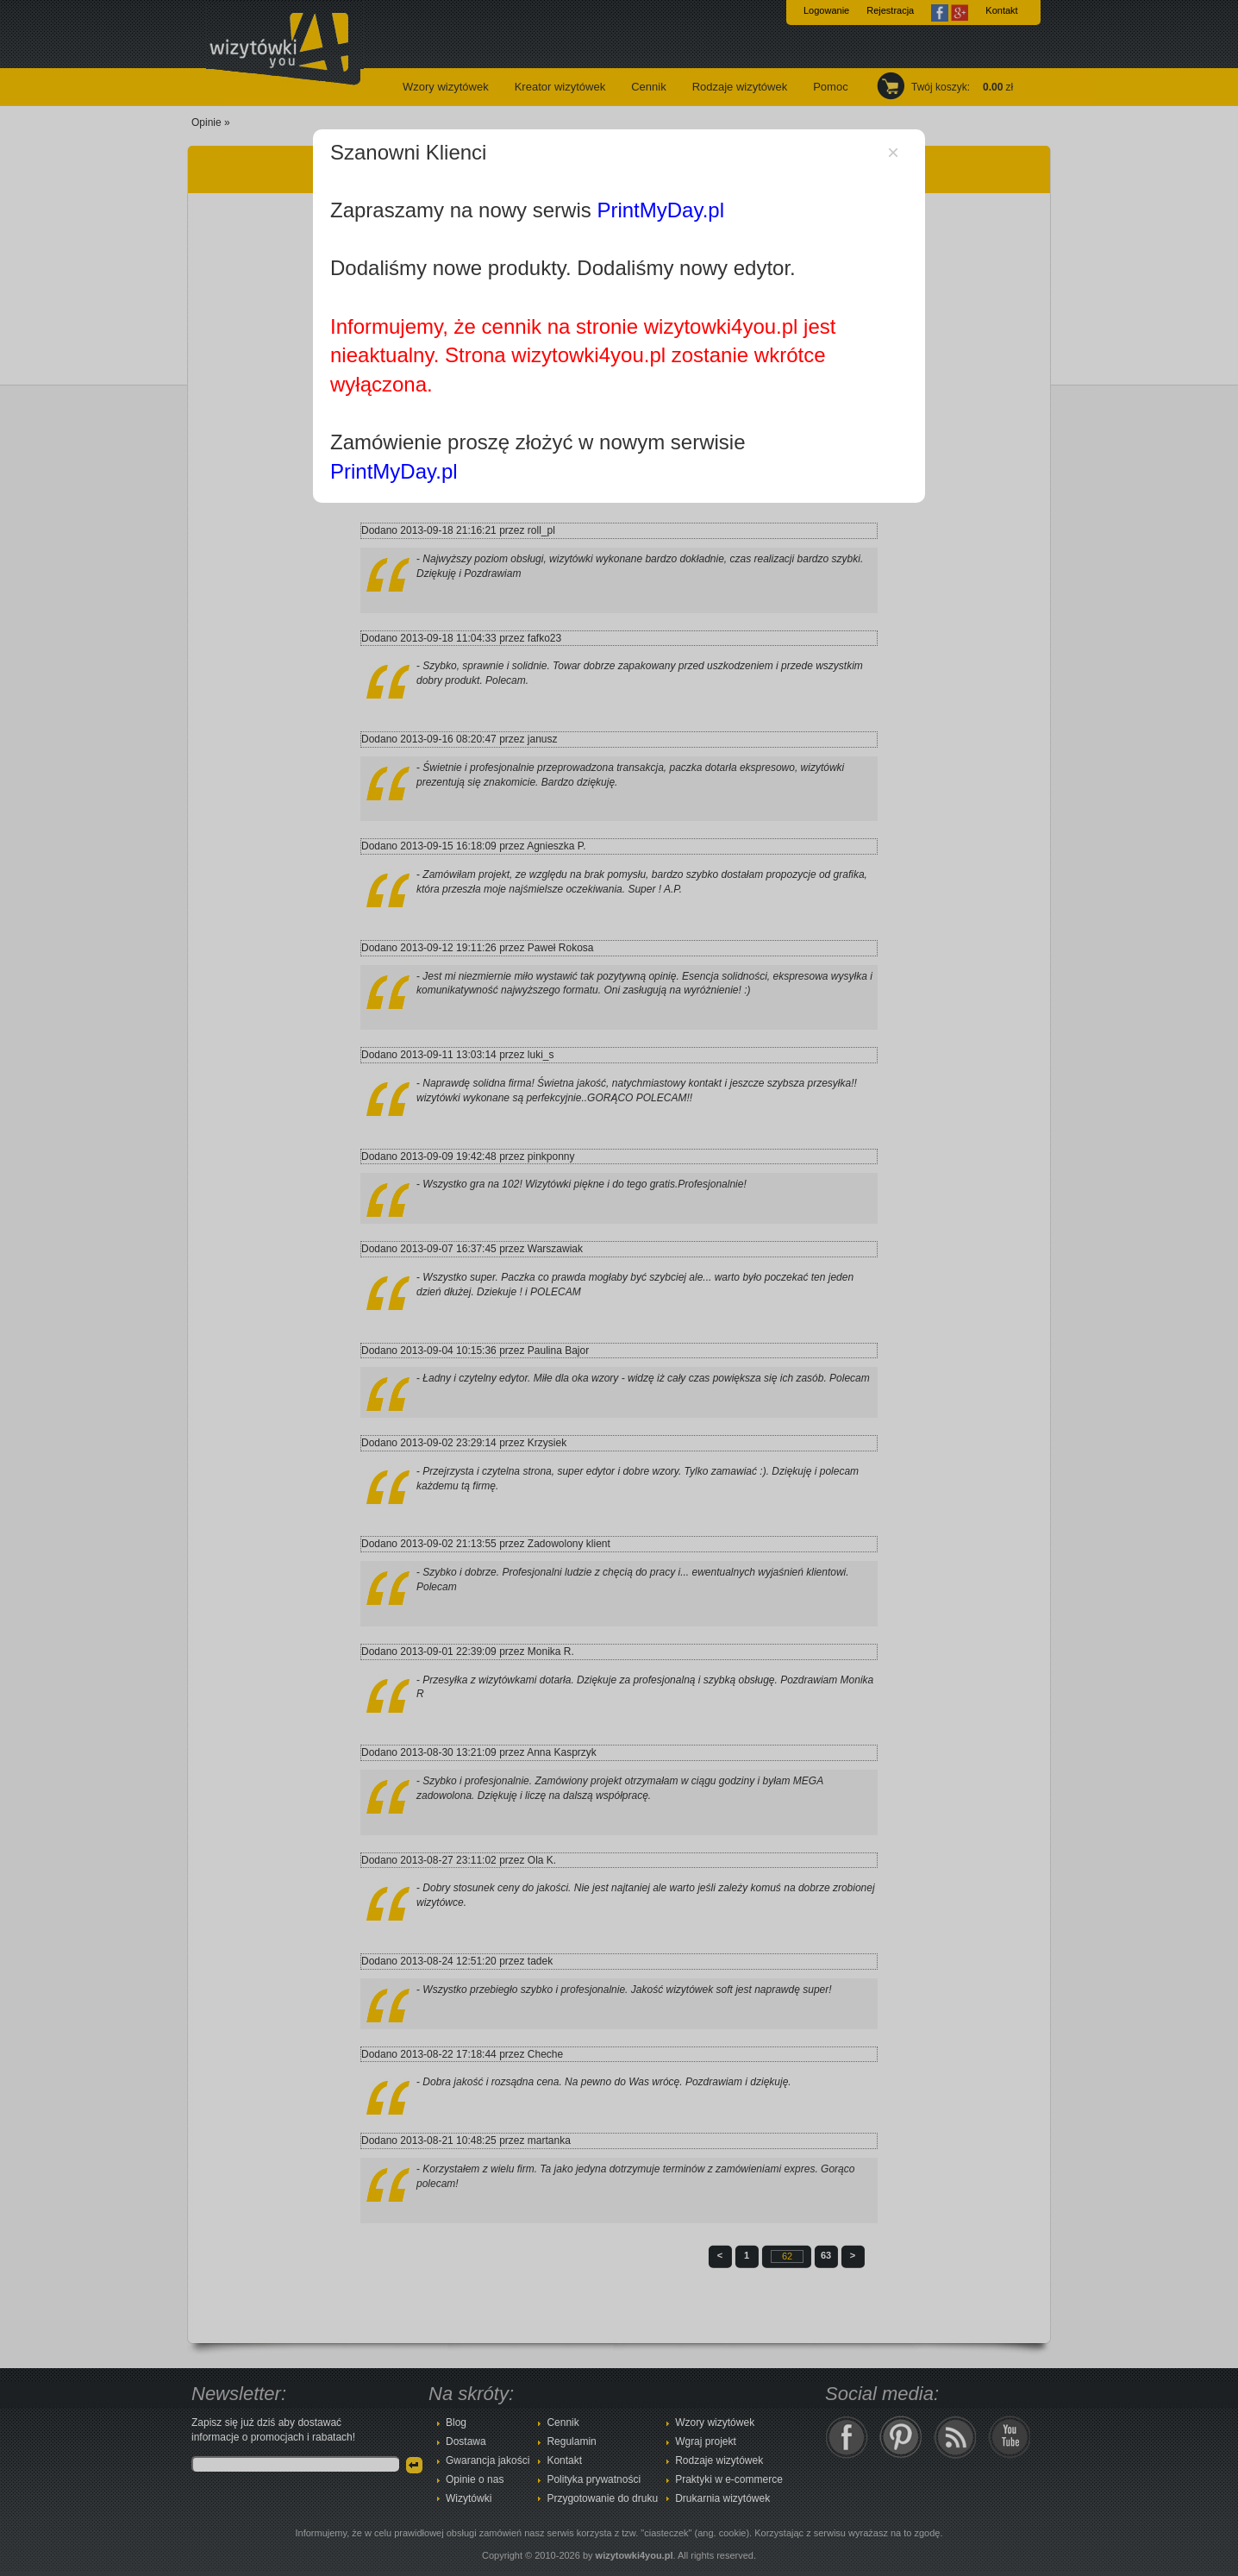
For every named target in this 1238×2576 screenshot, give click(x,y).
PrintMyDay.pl (660, 210)
